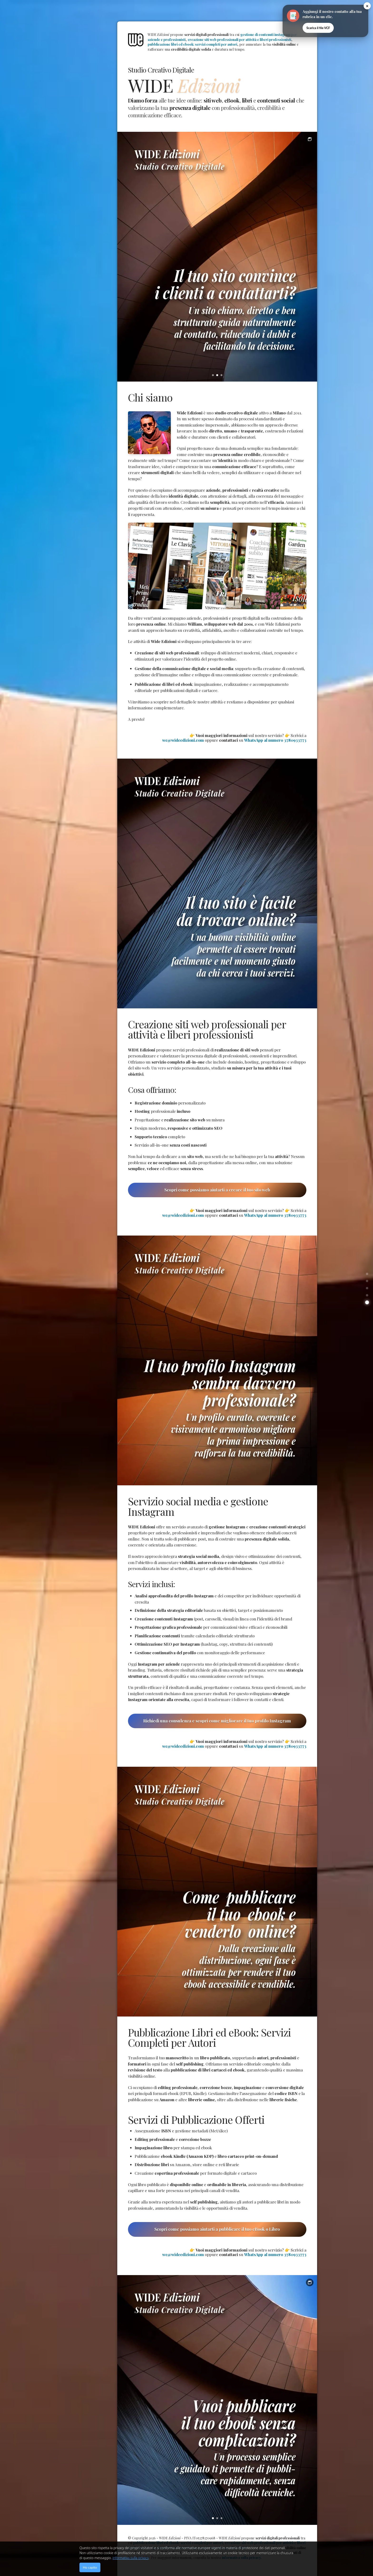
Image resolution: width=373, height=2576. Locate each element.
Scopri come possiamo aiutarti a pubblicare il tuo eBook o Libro (217, 2229)
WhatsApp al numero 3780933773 (275, 740)
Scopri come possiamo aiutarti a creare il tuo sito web (217, 1190)
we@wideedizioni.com (183, 740)
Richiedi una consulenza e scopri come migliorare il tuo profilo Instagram (217, 1721)
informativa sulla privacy (131, 2558)
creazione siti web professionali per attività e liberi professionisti (239, 39)
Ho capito (90, 2567)
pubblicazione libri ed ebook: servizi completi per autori (192, 44)
